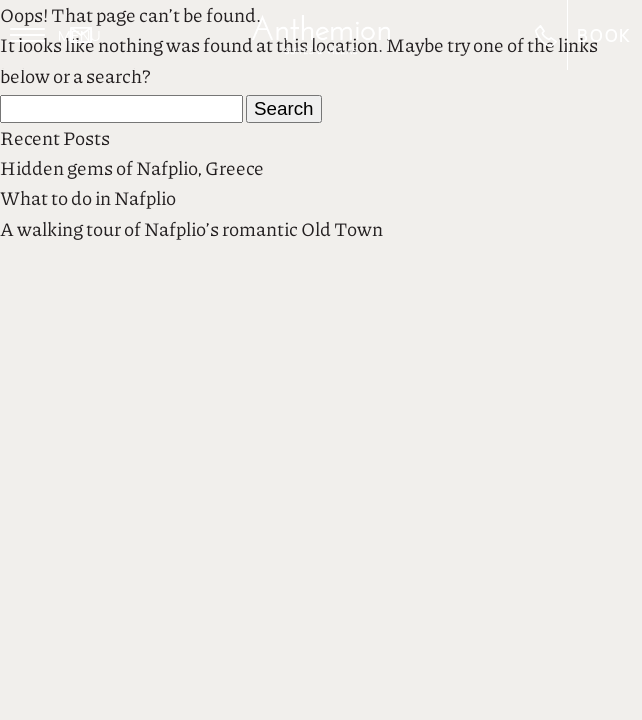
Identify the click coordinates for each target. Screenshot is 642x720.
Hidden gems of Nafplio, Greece (132, 167)
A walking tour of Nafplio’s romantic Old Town (191, 228)
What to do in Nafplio (88, 197)
